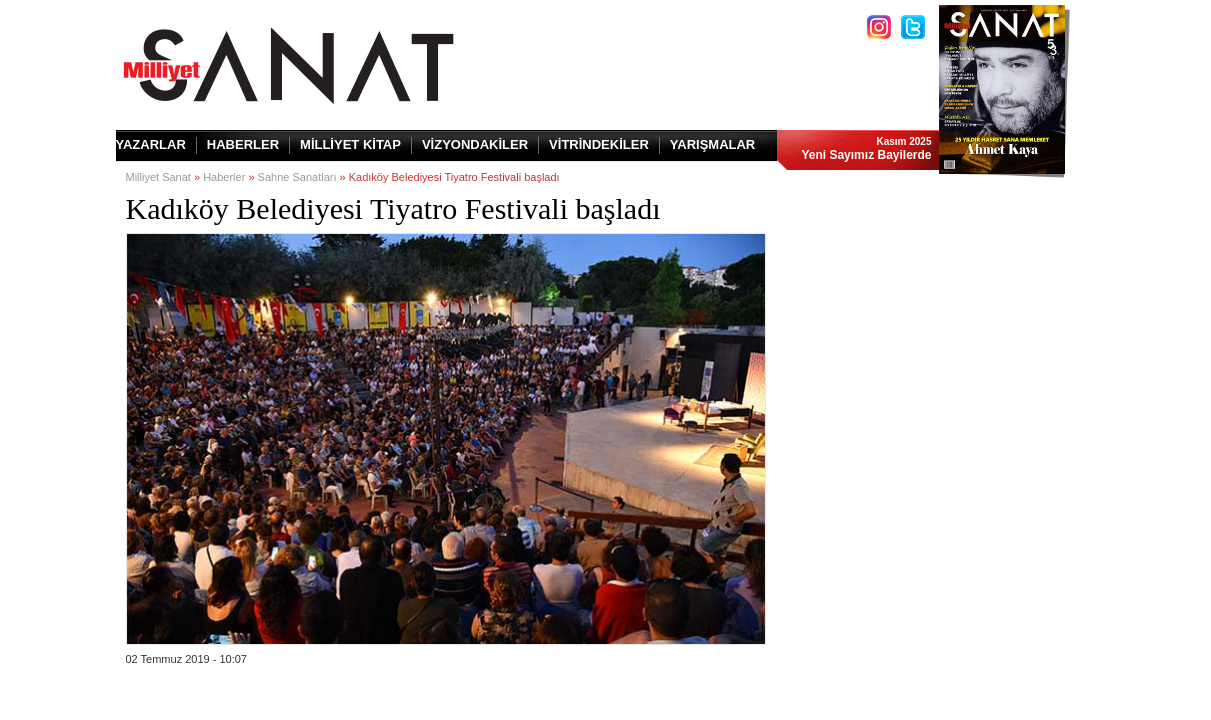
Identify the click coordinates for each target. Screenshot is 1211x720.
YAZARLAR (151, 144)
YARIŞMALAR (712, 144)
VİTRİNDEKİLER (599, 144)
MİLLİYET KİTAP (350, 144)
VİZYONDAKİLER (475, 144)
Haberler (224, 177)
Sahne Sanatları (297, 177)
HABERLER (243, 144)
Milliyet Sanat (158, 177)
